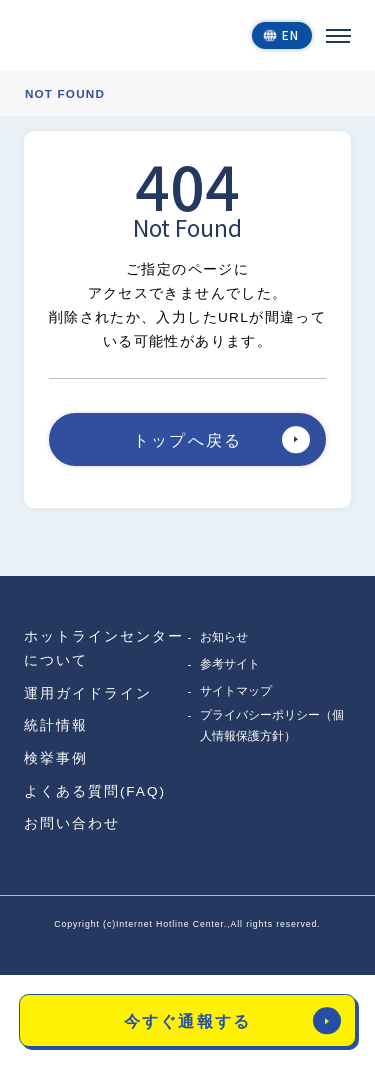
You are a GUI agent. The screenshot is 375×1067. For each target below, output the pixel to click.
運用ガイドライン (87, 693)
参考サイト (230, 663)
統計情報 (56, 725)
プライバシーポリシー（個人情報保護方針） (272, 725)
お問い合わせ (71, 823)
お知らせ (224, 636)
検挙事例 (56, 758)
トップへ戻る (221, 439)
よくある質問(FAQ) (94, 791)
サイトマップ (236, 690)
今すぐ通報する (232, 1020)
